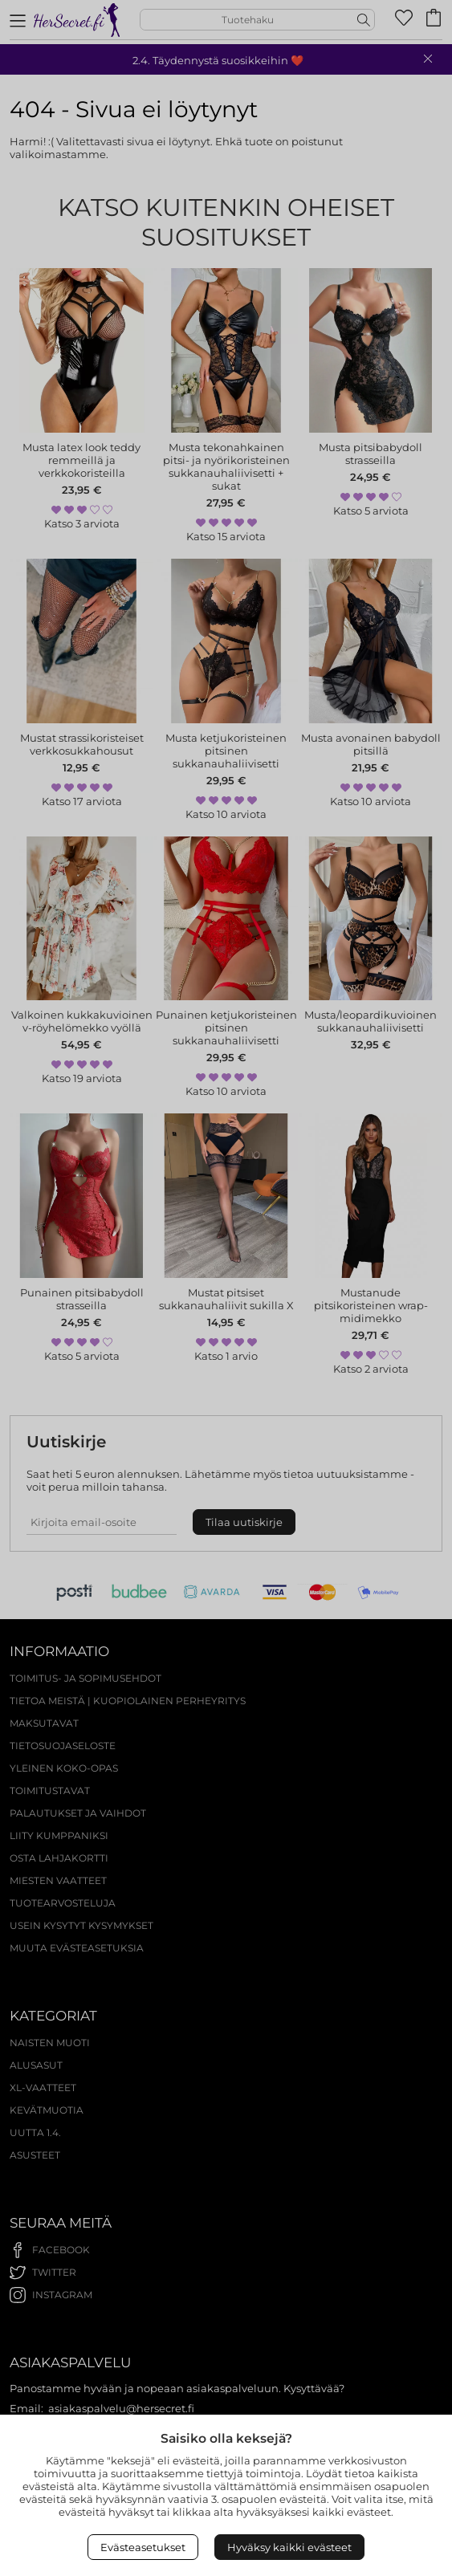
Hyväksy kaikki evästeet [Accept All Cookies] (289, 2547)
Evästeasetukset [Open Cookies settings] (142, 2547)
